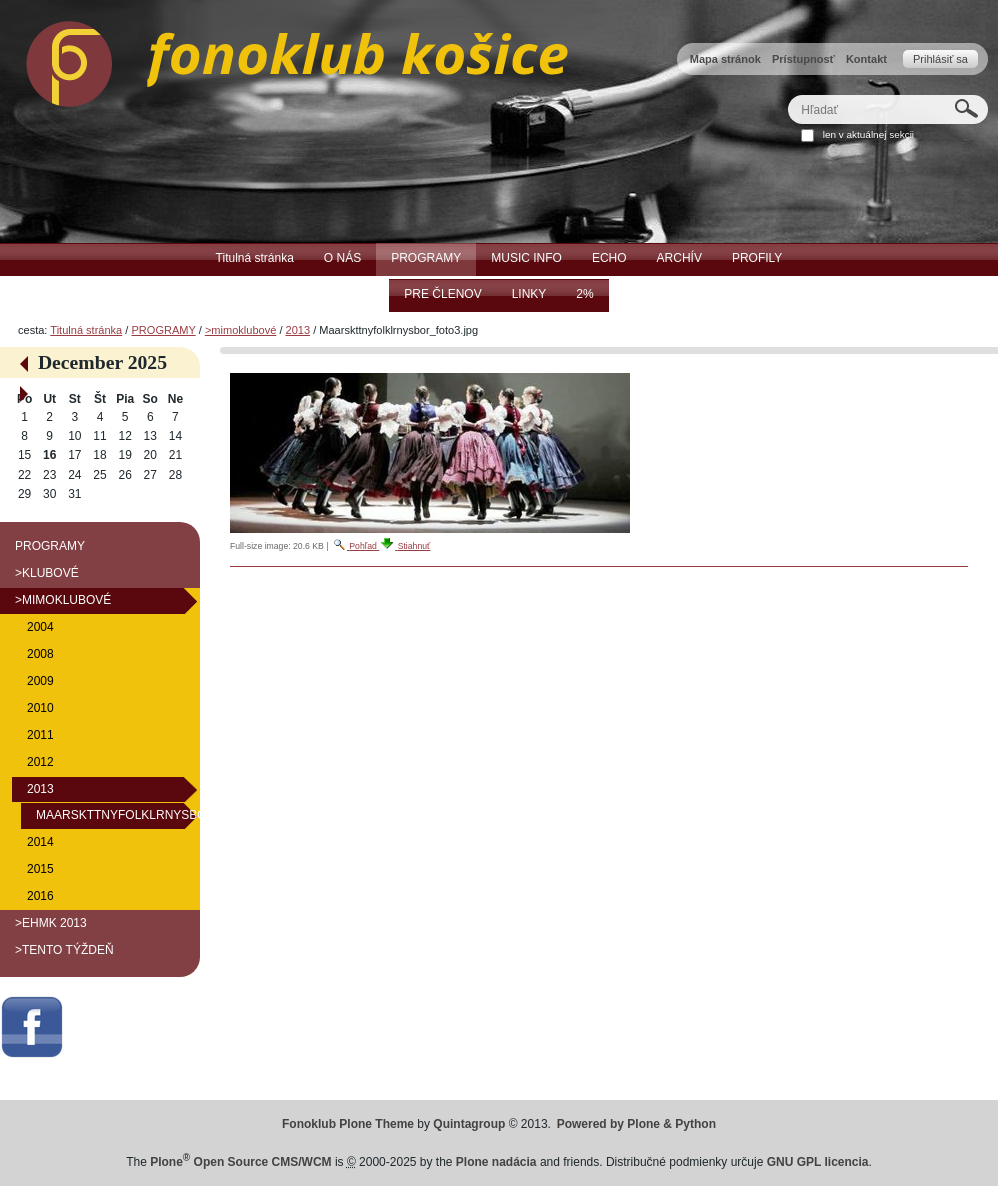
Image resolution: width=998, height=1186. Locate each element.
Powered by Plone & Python (636, 1124)
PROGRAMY (163, 330)
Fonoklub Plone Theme (348, 1124)
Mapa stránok (725, 59)
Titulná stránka (86, 330)
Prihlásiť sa (940, 59)
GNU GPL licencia (818, 1162)
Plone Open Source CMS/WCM (240, 1162)
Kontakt (866, 59)
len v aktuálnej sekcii (868, 134)
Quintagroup (469, 1124)
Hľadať (787, 94)
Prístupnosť (803, 59)
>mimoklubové (240, 330)
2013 (298, 330)
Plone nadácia (496, 1162)
